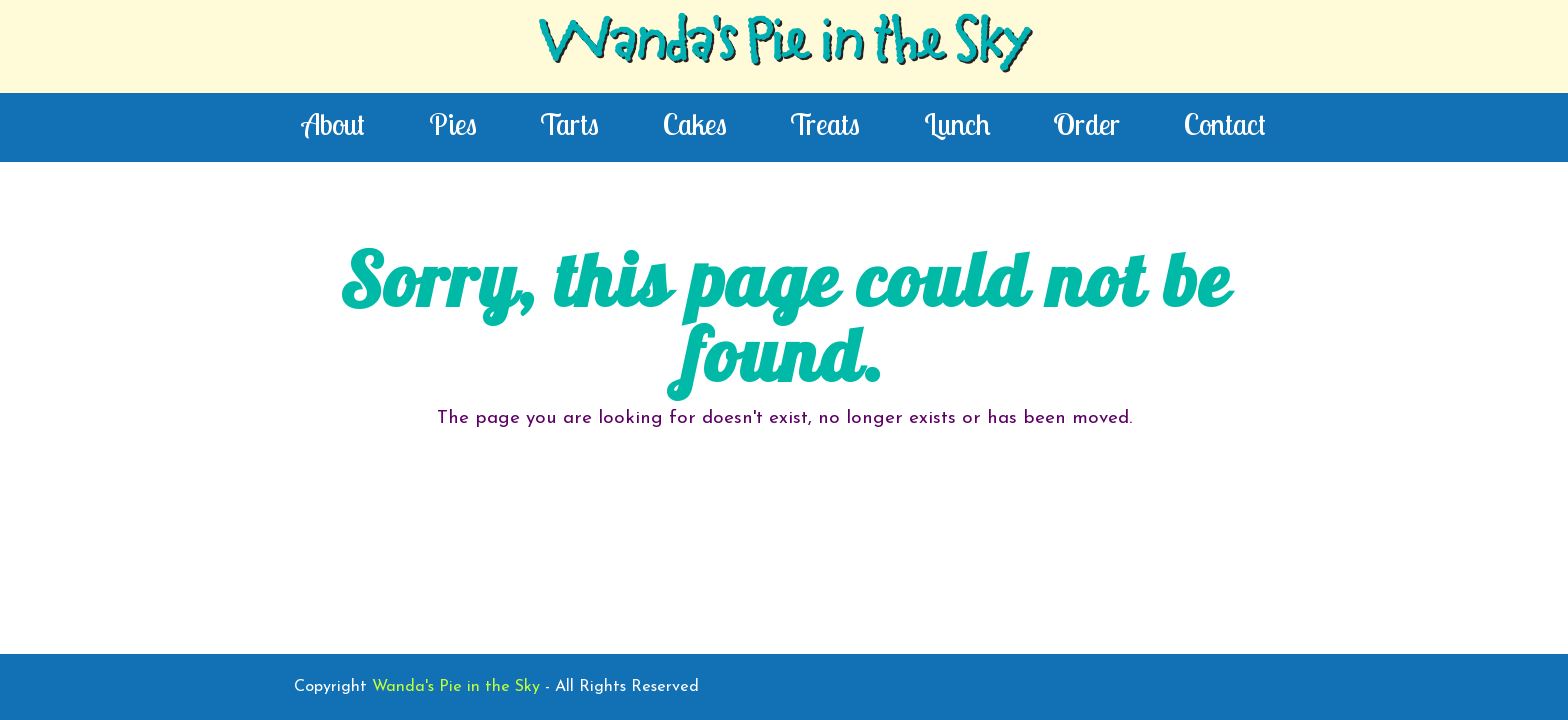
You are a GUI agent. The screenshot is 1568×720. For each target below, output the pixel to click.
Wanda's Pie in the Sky (784, 46)
